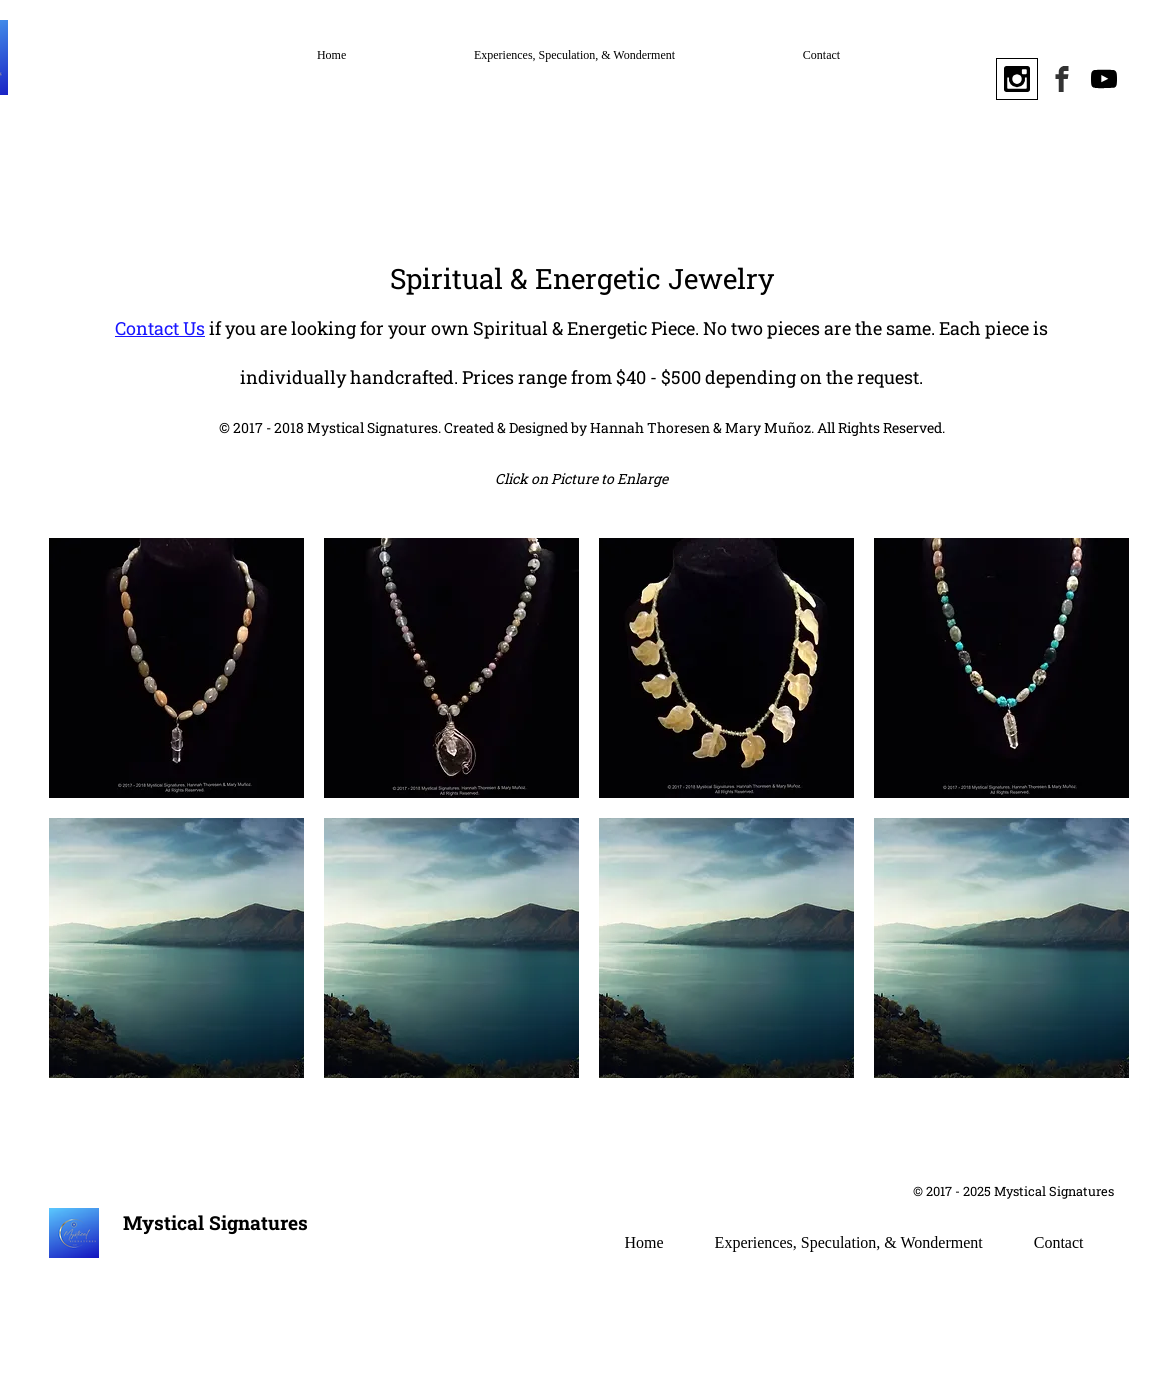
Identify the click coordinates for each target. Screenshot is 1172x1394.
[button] (176, 668)
